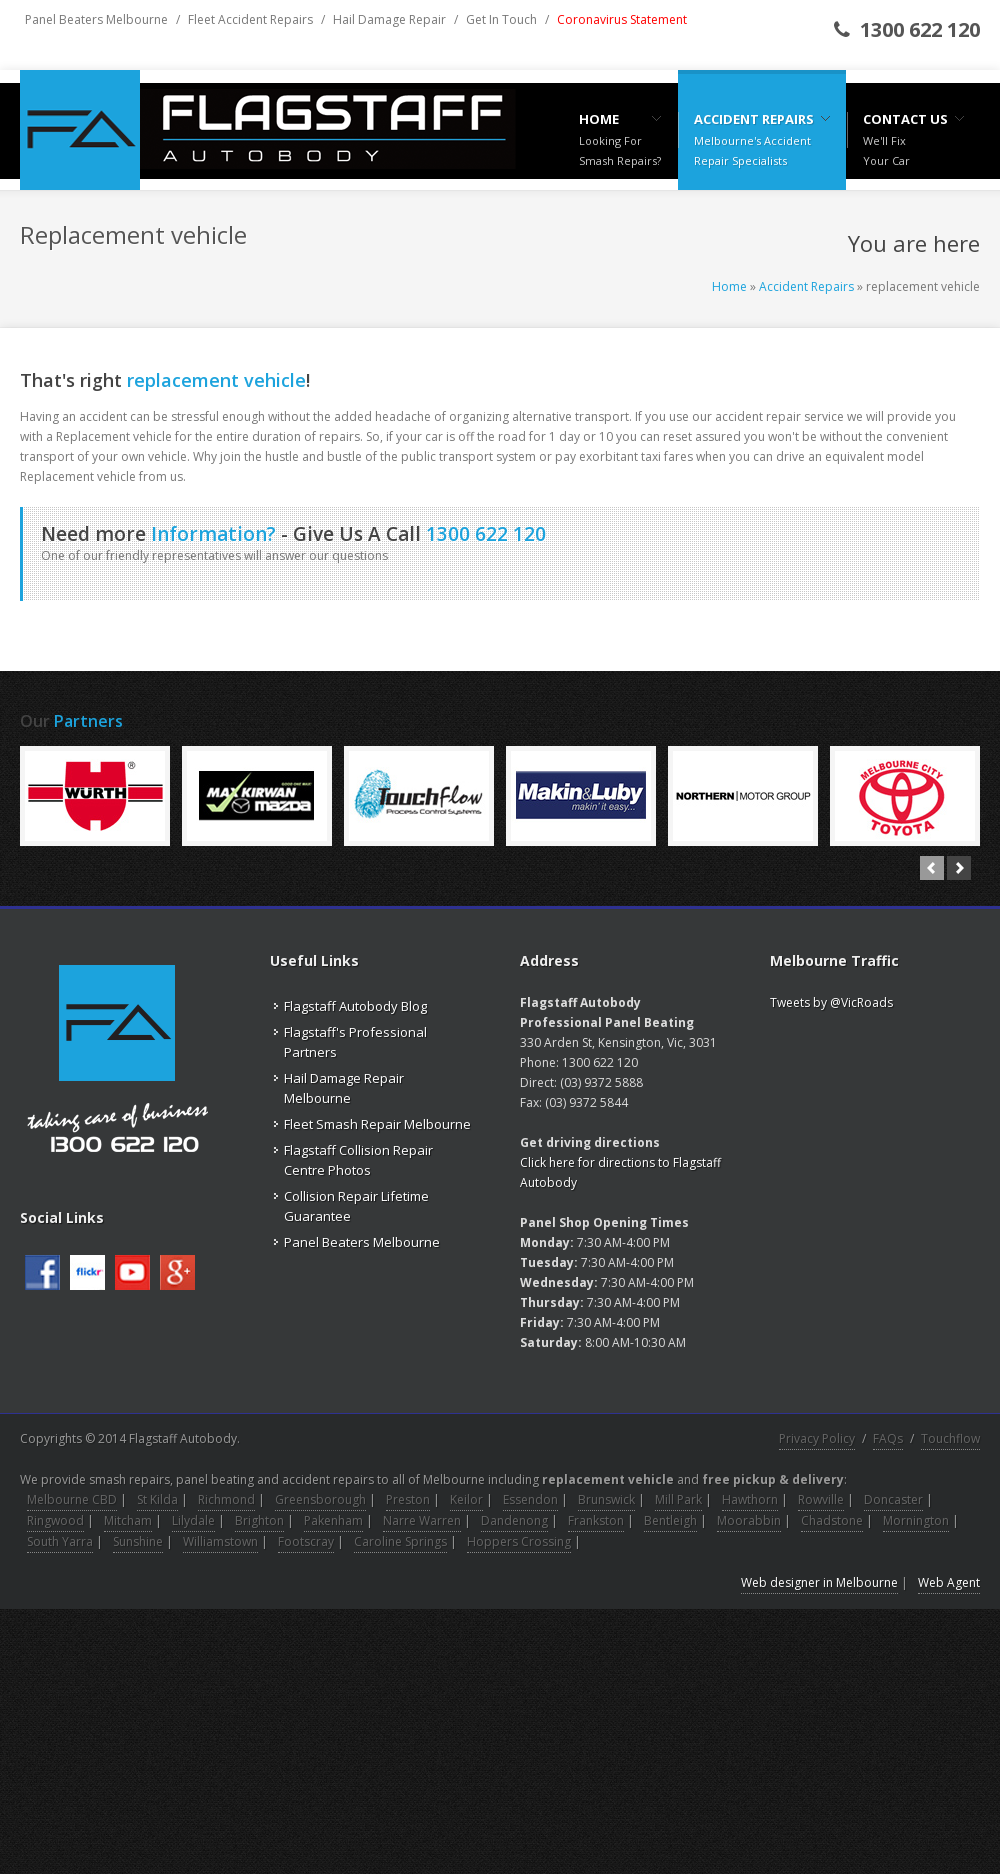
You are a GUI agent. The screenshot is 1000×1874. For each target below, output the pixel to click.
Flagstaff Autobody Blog (355, 1006)
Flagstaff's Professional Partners (355, 1042)
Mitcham (128, 1520)
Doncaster (893, 1499)
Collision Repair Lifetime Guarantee (356, 1206)
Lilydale (193, 1520)
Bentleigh (670, 1520)
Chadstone (832, 1520)
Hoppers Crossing (519, 1541)
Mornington (916, 1520)
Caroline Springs (400, 1541)
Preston (408, 1499)
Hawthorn (750, 1499)
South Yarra (60, 1541)
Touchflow (950, 1438)
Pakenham (333, 1520)
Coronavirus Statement (622, 19)
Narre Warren (422, 1520)
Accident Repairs (806, 286)
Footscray (306, 1541)
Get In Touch (501, 19)
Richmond (226, 1499)
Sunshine (138, 1541)
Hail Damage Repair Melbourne (344, 1088)
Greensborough (320, 1499)
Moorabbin (749, 1520)
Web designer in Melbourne (819, 1582)
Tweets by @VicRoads (831, 1002)
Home (729, 286)
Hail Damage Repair (389, 19)
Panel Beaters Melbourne (96, 19)
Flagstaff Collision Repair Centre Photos (358, 1160)
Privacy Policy (817, 1438)
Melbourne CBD (72, 1499)
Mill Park (678, 1499)
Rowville (821, 1499)
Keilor (466, 1499)
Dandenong (514, 1520)
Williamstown (220, 1541)
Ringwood (55, 1520)
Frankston (596, 1520)
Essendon (530, 1499)
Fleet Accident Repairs (250, 19)
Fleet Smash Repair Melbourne (377, 1124)
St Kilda (157, 1499)
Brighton (259, 1520)
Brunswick (606, 1499)
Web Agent (949, 1582)
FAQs (888, 1438)
